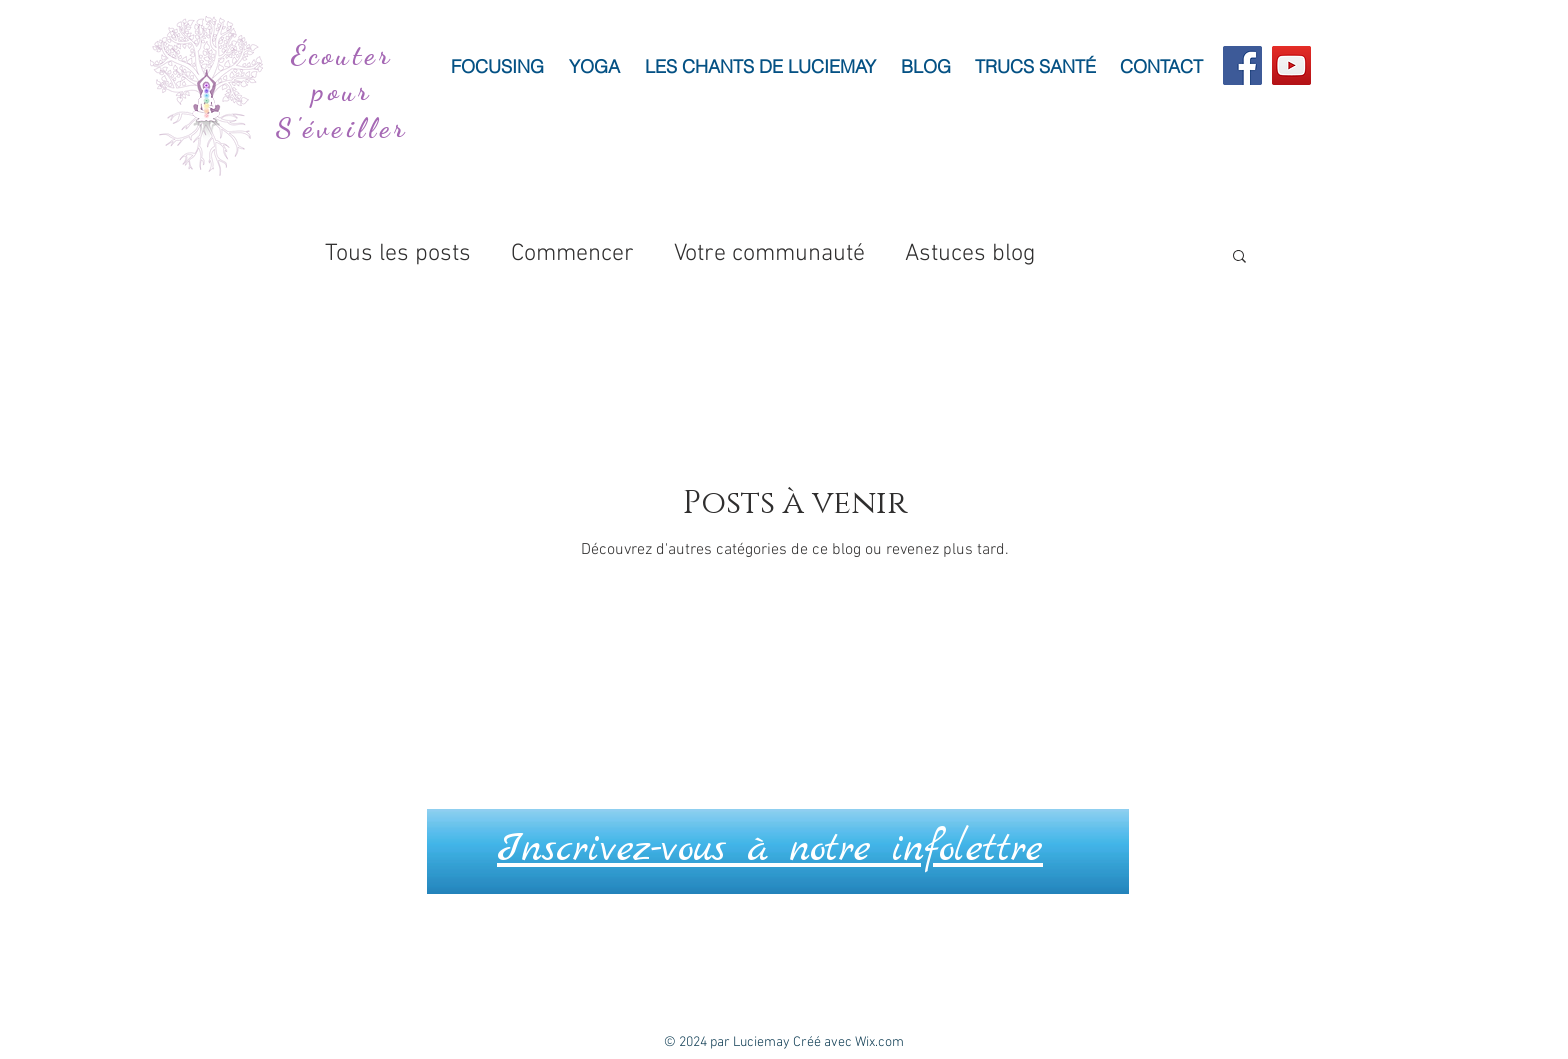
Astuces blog (970, 254)
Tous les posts (398, 254)
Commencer (572, 254)
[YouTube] (1291, 65)
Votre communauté (769, 254)
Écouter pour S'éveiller (342, 91)
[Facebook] (1242, 65)
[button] (1239, 257)
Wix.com (879, 1042)
